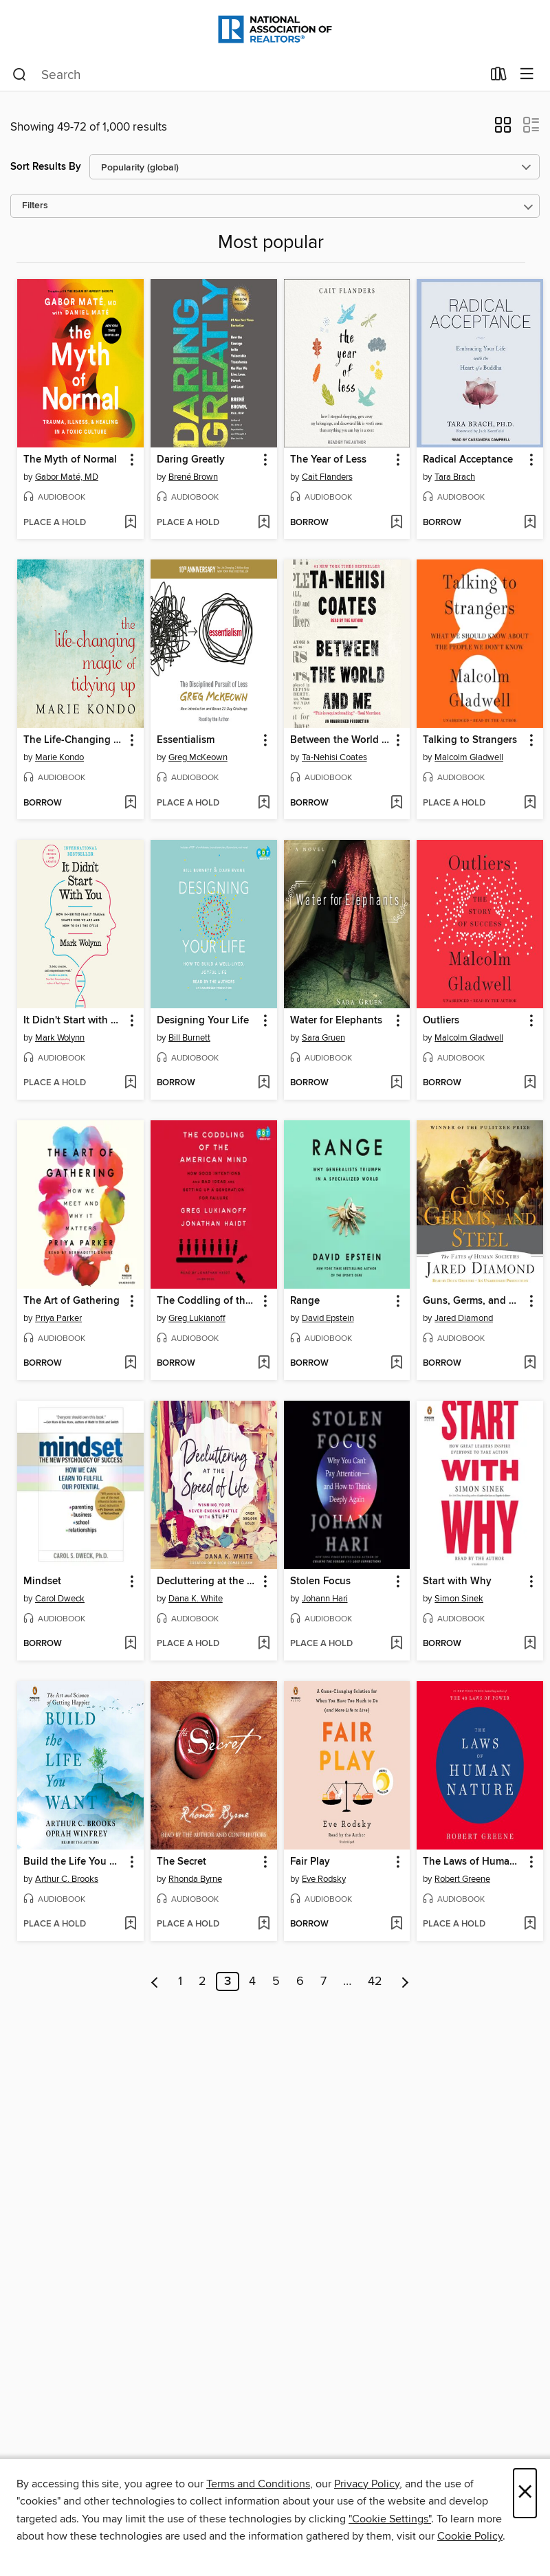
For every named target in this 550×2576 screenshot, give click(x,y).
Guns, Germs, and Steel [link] (473, 1301)
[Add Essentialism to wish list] (263, 803)
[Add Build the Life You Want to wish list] (130, 1924)
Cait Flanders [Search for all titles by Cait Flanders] (327, 476)
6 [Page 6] (300, 1981)
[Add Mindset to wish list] (130, 1644)
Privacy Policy (366, 2484)
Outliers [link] (441, 1020)
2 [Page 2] (202, 1981)
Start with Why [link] (457, 1581)
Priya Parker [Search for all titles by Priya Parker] (58, 1318)
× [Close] (525, 2493)
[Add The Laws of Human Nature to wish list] (529, 1924)
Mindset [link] (42, 1581)
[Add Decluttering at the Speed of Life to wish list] (263, 1644)
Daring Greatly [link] (191, 460)
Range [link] (305, 1301)
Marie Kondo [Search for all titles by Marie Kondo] (59, 757)
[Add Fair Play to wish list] (396, 1924)
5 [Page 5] (276, 1981)
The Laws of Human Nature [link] (473, 1862)
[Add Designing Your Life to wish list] (263, 1083)
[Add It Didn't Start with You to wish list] (130, 1083)
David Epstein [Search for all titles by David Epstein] (328, 1318)
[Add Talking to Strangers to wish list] (529, 803)
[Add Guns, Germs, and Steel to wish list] (529, 1364)
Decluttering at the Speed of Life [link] (207, 1581)
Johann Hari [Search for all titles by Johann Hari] (325, 1598)
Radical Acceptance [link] (468, 460)
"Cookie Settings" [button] (390, 2519)
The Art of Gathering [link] (71, 1301)
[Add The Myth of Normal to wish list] (130, 523)
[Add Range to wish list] (396, 1364)
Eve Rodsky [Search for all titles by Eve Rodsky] (324, 1879)
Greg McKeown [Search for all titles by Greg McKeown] (198, 757)
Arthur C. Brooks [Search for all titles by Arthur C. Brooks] (66, 1879)
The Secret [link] (181, 1862)
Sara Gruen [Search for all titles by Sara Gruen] (323, 1037)
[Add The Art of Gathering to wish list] (130, 1364)
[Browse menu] (527, 74)
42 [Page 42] (375, 1981)
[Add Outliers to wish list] (529, 1083)
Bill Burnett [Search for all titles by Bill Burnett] (189, 1037)
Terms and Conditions (258, 2484)
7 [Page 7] (323, 1981)
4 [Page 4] (252, 1981)
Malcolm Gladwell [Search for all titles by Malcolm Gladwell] (468, 757)
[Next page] (405, 1981)
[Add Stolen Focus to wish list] (396, 1644)
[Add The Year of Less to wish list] (396, 523)
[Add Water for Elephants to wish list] (396, 1083)
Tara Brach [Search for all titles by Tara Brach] (454, 476)
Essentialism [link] (185, 740)
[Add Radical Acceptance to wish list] (529, 523)
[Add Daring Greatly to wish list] (263, 523)
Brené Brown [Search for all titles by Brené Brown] (193, 476)
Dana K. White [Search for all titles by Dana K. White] (195, 1598)
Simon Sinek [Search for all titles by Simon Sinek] (458, 1598)
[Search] (19, 75)
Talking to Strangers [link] (470, 740)
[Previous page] (155, 1981)
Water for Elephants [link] (336, 1020)
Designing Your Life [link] (203, 1020)
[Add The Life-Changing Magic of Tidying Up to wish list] (130, 803)
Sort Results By (45, 166)
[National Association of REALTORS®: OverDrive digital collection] (275, 29)
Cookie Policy (470, 2536)
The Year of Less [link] (328, 460)
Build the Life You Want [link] (73, 1862)
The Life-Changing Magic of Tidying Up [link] (73, 740)
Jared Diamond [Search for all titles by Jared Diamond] (463, 1318)
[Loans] (499, 76)
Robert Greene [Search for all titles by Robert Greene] (462, 1879)
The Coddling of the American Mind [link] (207, 1301)
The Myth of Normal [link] (70, 460)
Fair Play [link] (310, 1862)
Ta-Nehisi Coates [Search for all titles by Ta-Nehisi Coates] (334, 757)
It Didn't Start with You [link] (73, 1020)
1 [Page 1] (180, 1981)
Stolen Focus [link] (320, 1581)
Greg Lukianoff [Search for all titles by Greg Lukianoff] (197, 1318)
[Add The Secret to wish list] (263, 1924)
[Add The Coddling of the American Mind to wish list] (263, 1364)
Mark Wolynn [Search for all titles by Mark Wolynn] (60, 1037)
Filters (35, 206)
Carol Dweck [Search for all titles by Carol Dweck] (60, 1598)
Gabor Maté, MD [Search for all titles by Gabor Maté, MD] (66, 476)
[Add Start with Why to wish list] (529, 1644)
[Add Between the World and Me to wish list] (396, 803)
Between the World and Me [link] (340, 740)
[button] (503, 129)
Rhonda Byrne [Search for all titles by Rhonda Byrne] (195, 1879)
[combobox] (247, 74)
